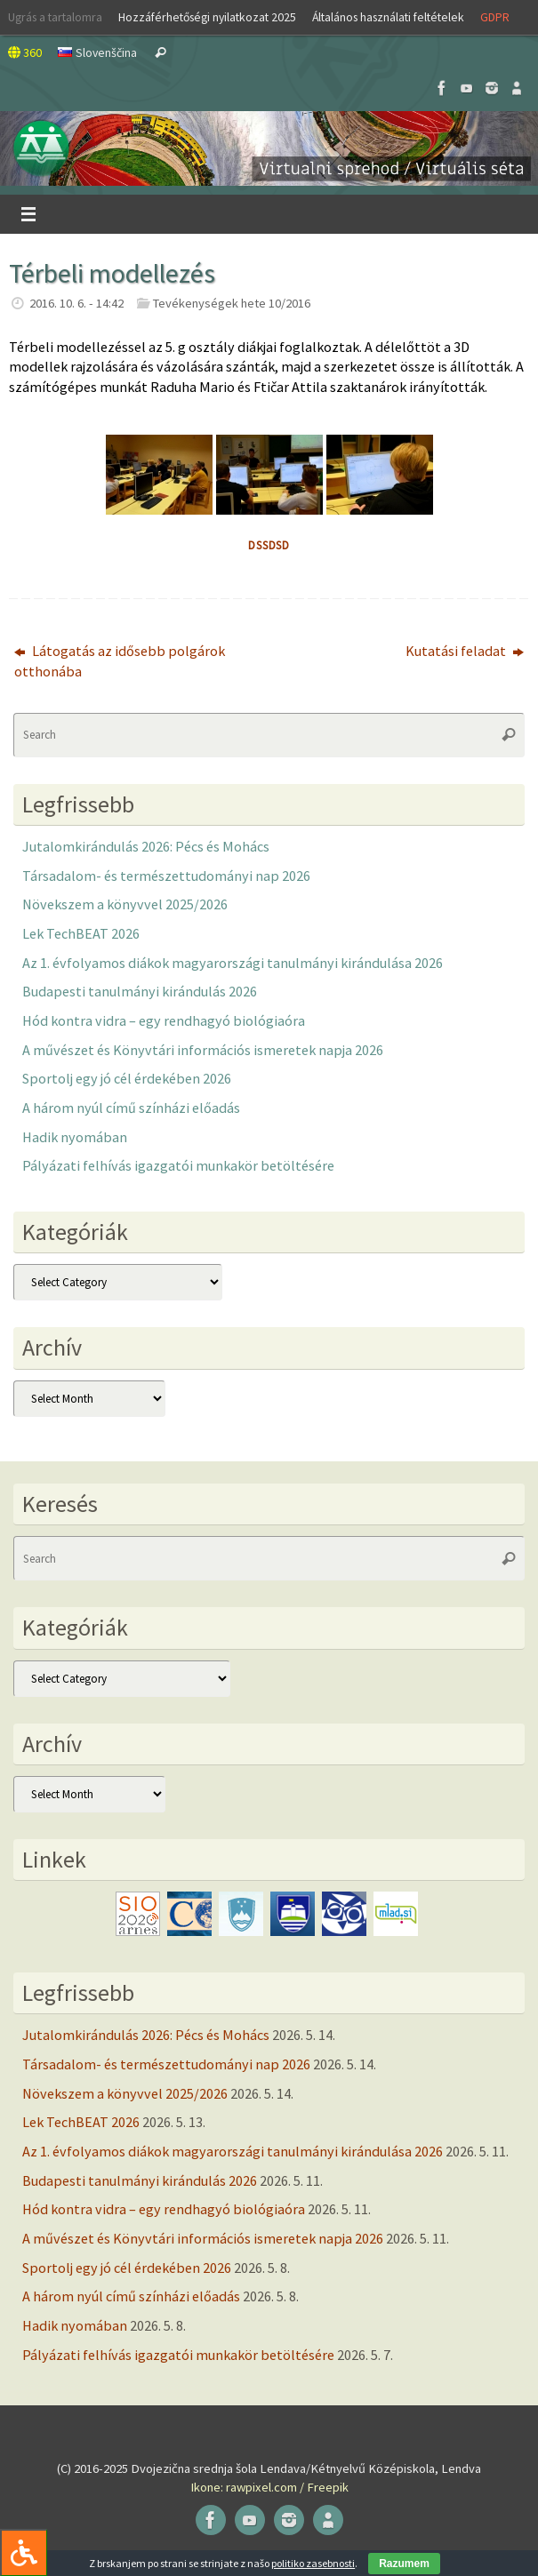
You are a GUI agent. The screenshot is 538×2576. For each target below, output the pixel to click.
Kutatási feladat (465, 651)
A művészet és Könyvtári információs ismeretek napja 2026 (202, 1050)
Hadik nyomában (74, 1137)
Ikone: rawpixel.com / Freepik (269, 2487)
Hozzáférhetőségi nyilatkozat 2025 (207, 17)
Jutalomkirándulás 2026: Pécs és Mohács (145, 846)
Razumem (404, 2563)
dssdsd (269, 545)
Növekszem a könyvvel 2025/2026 (125, 904)
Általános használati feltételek (388, 17)
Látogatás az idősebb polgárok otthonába (119, 661)
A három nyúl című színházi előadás (131, 1107)
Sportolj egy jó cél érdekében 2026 (126, 1078)
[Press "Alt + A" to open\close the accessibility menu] (23, 2552)
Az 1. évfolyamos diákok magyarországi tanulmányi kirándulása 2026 (232, 963)
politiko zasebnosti (313, 2563)
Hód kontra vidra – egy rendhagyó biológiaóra (163, 1020)
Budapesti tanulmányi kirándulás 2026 (139, 991)
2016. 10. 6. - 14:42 (76, 303)
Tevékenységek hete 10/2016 (231, 303)
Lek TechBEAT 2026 (81, 933)
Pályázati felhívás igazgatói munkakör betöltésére (178, 1165)
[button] (269, 148)
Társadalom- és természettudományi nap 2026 (166, 875)
